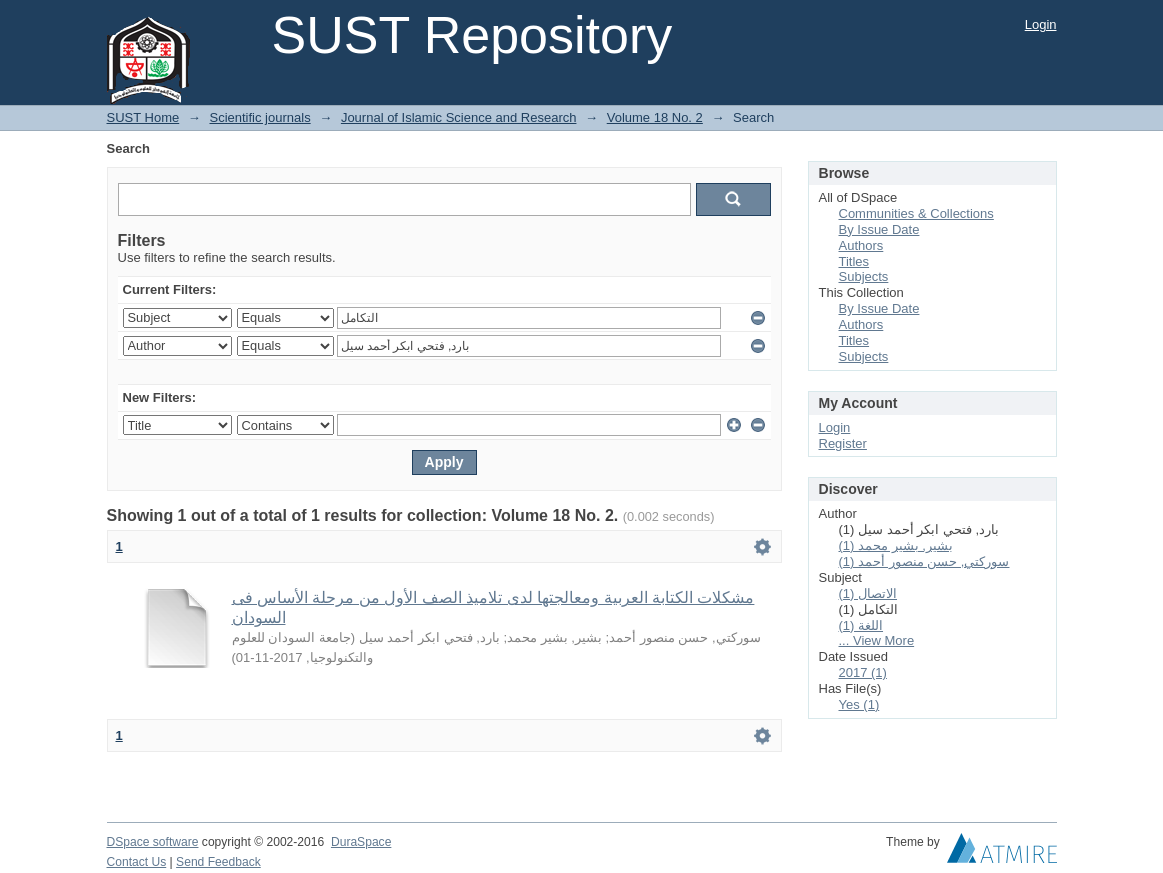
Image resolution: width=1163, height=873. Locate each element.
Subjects (864, 276)
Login (1041, 24)
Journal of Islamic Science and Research (459, 117)
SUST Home (143, 117)
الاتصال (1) (868, 593)
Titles (854, 261)
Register (843, 443)
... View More (877, 640)
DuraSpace (361, 842)
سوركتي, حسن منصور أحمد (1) (924, 561)
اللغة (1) (861, 625)
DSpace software (153, 842)
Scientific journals (259, 117)
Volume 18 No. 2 (655, 117)
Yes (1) (859, 704)
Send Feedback (218, 862)
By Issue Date (879, 229)
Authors (861, 245)
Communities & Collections (916, 213)
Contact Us (137, 862)
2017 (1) (863, 672)
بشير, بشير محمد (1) (896, 545)
